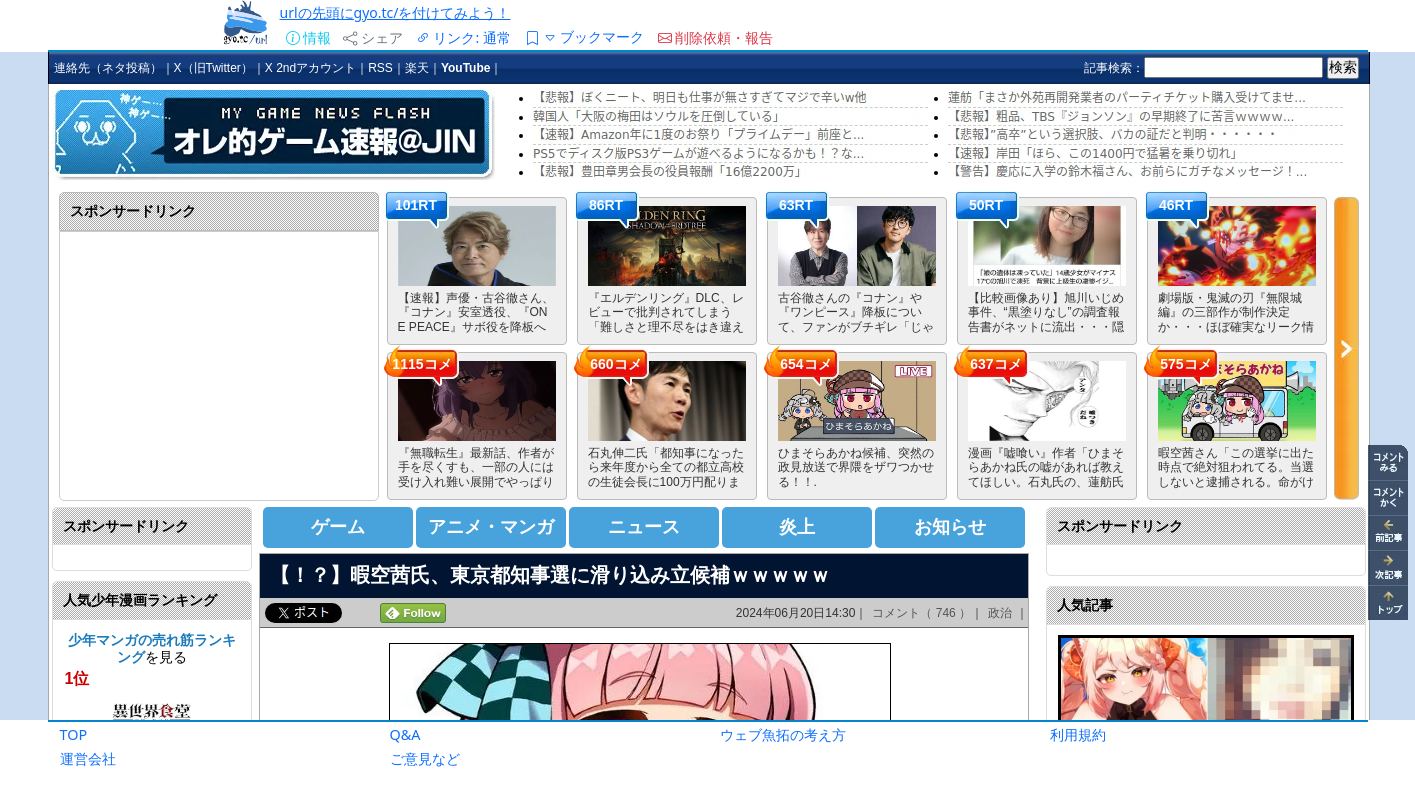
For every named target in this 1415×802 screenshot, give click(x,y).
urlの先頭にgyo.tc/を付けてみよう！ (395, 12)
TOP (74, 734)
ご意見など (425, 758)
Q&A (405, 734)
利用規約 (1078, 734)
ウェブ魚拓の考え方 (783, 734)
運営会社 (88, 758)
